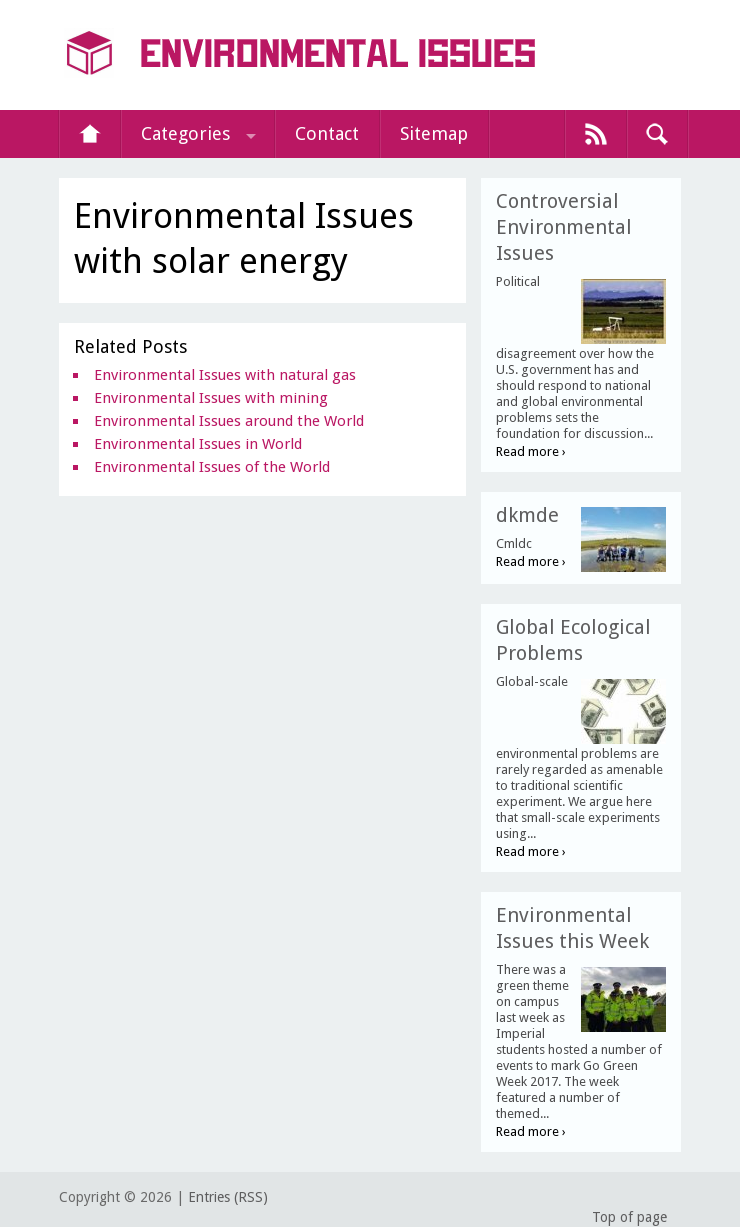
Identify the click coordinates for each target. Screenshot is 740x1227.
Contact (327, 133)
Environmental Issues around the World (229, 421)
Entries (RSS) (228, 1197)
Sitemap (434, 133)
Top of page (629, 1217)
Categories (185, 133)
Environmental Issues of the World (212, 467)
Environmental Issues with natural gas (225, 375)
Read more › (531, 451)
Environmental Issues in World (198, 444)
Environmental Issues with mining (211, 398)
